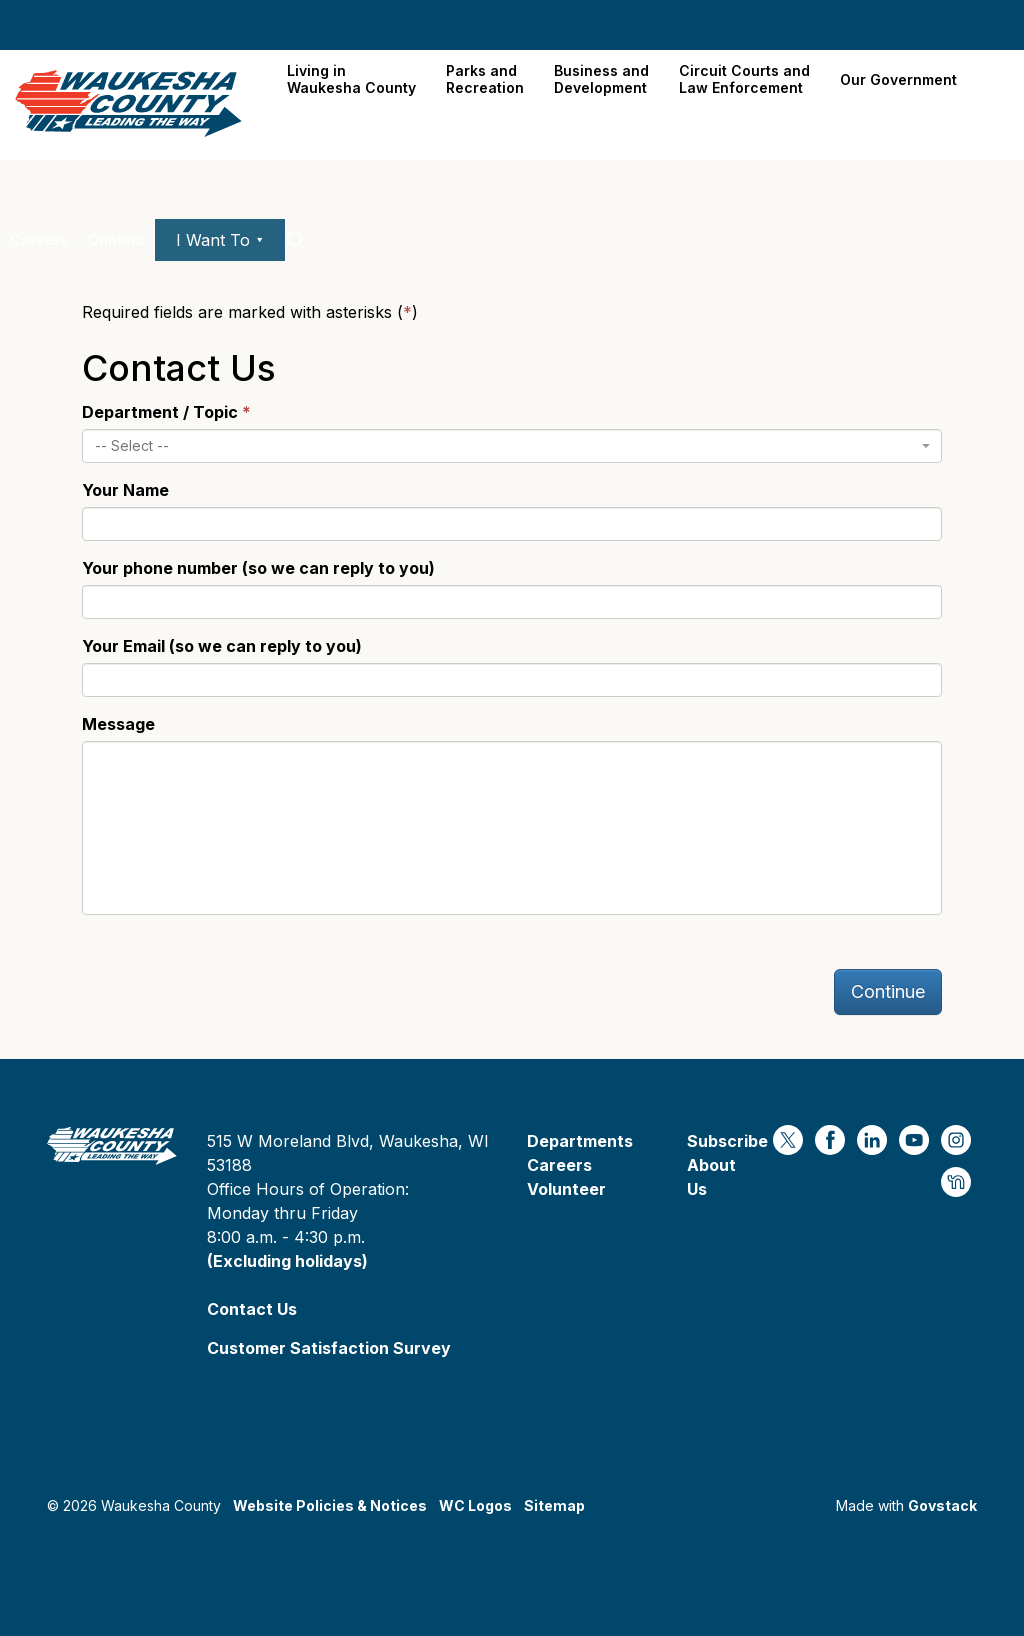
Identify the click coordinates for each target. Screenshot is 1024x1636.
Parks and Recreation (485, 79)
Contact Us (252, 1309)
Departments (580, 1141)
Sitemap (554, 1505)
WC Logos (475, 1505)
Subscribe (727, 1141)
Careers (39, 239)
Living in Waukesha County (351, 79)
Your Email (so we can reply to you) (222, 646)
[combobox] (512, 446)
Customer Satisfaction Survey (329, 1348)
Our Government (898, 79)
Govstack (942, 1505)
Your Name (125, 490)
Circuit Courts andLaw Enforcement (744, 79)
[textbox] (506, 446)
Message (118, 724)
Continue (888, 991)
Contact (116, 239)
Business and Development (601, 79)
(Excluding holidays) (287, 1261)
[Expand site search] (296, 240)
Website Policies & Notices (330, 1505)
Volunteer (566, 1189)
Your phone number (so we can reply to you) (258, 568)
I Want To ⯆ (220, 240)
